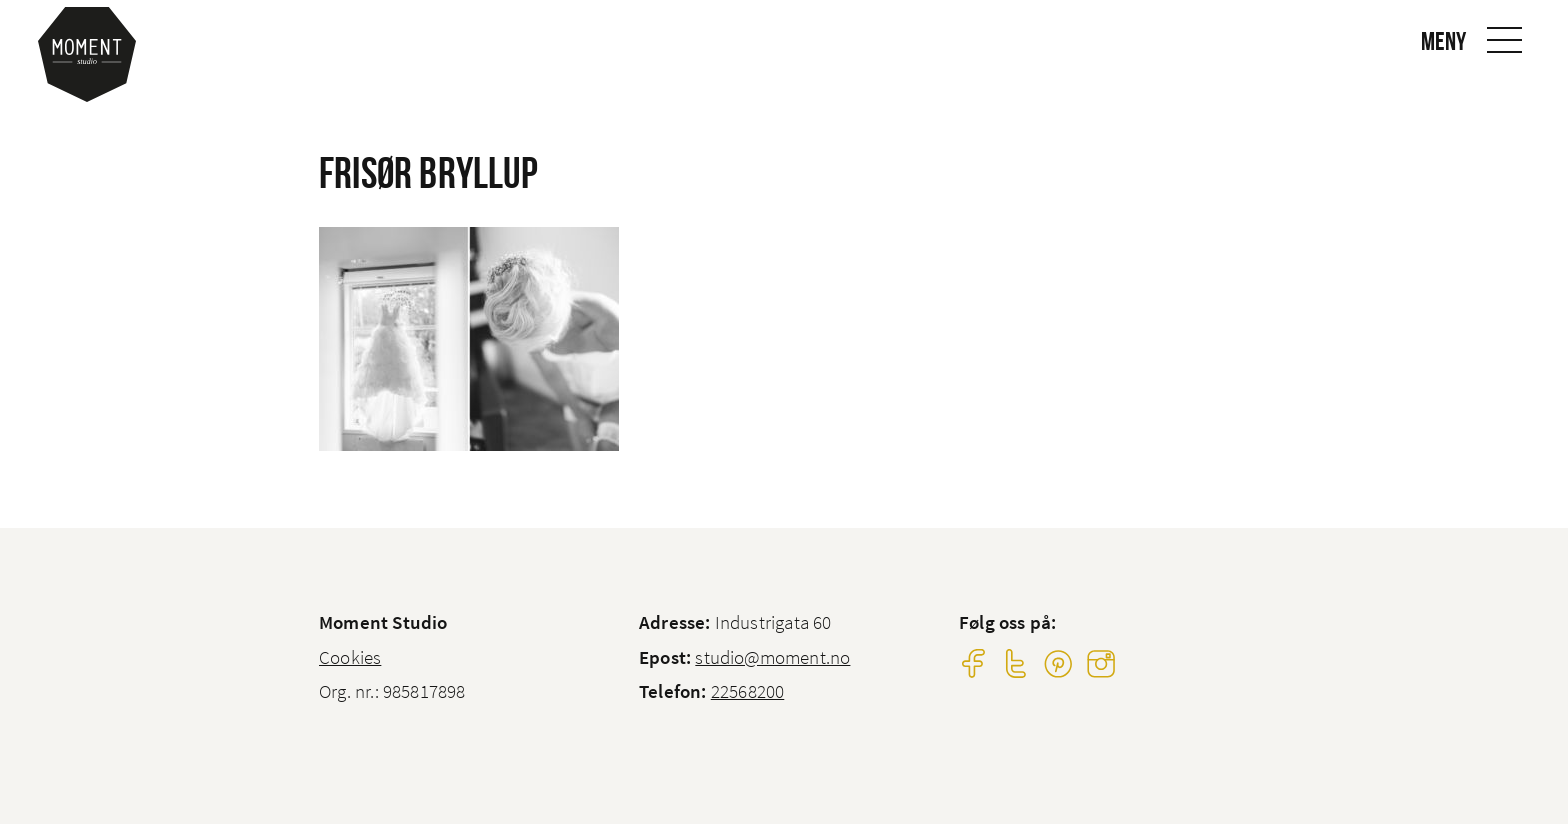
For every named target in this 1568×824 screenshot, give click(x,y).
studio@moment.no (772, 657)
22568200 (748, 691)
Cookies (350, 657)
